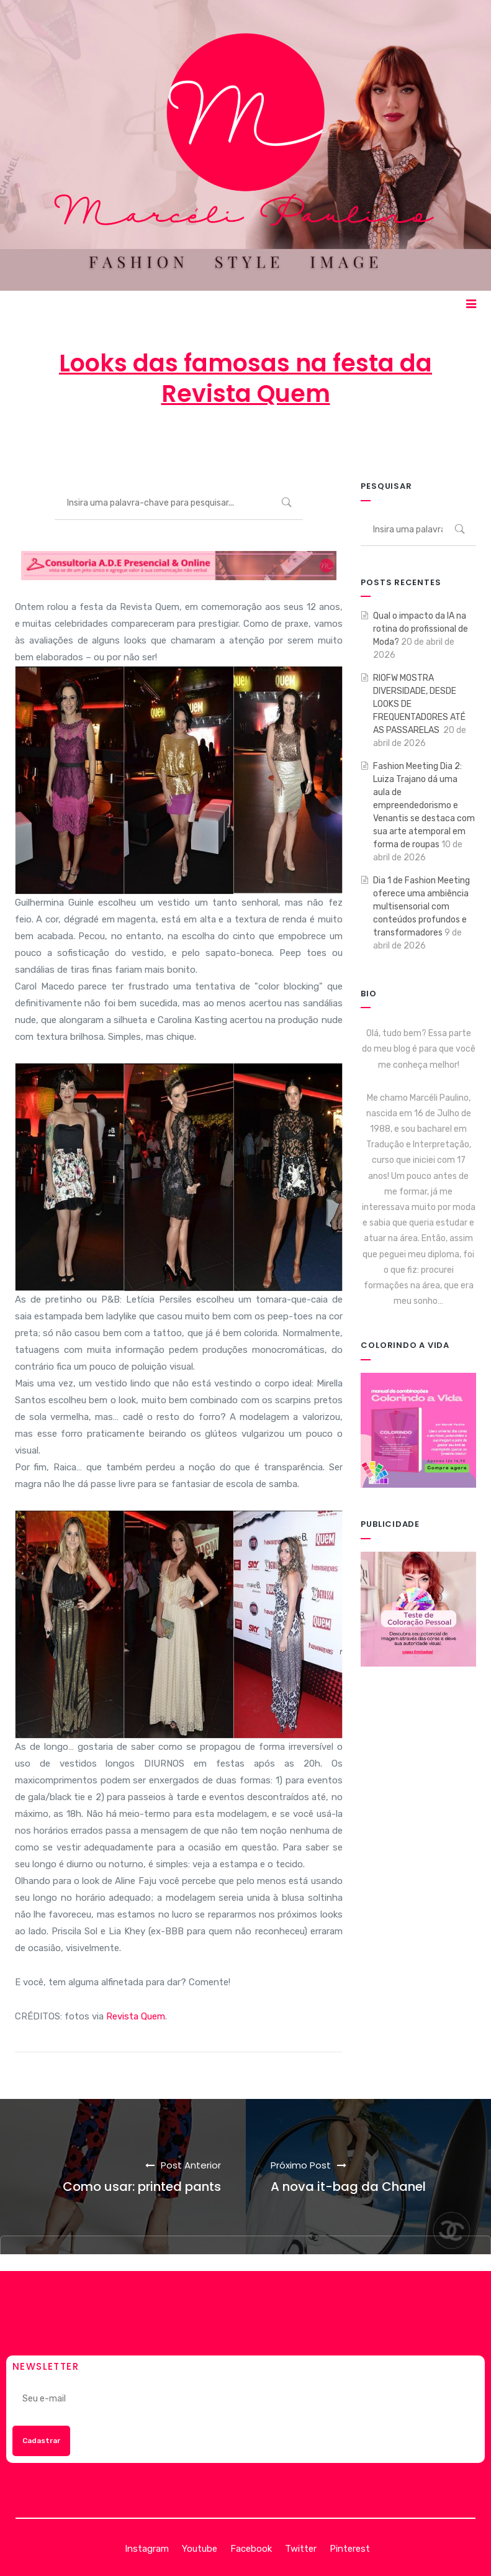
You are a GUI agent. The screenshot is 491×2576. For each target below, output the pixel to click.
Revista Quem (135, 2016)
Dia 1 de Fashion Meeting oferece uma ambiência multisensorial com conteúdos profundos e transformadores (421, 906)
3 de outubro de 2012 (247, 443)
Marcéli (150, 443)
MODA (349, 443)
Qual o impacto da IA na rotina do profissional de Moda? (420, 629)
